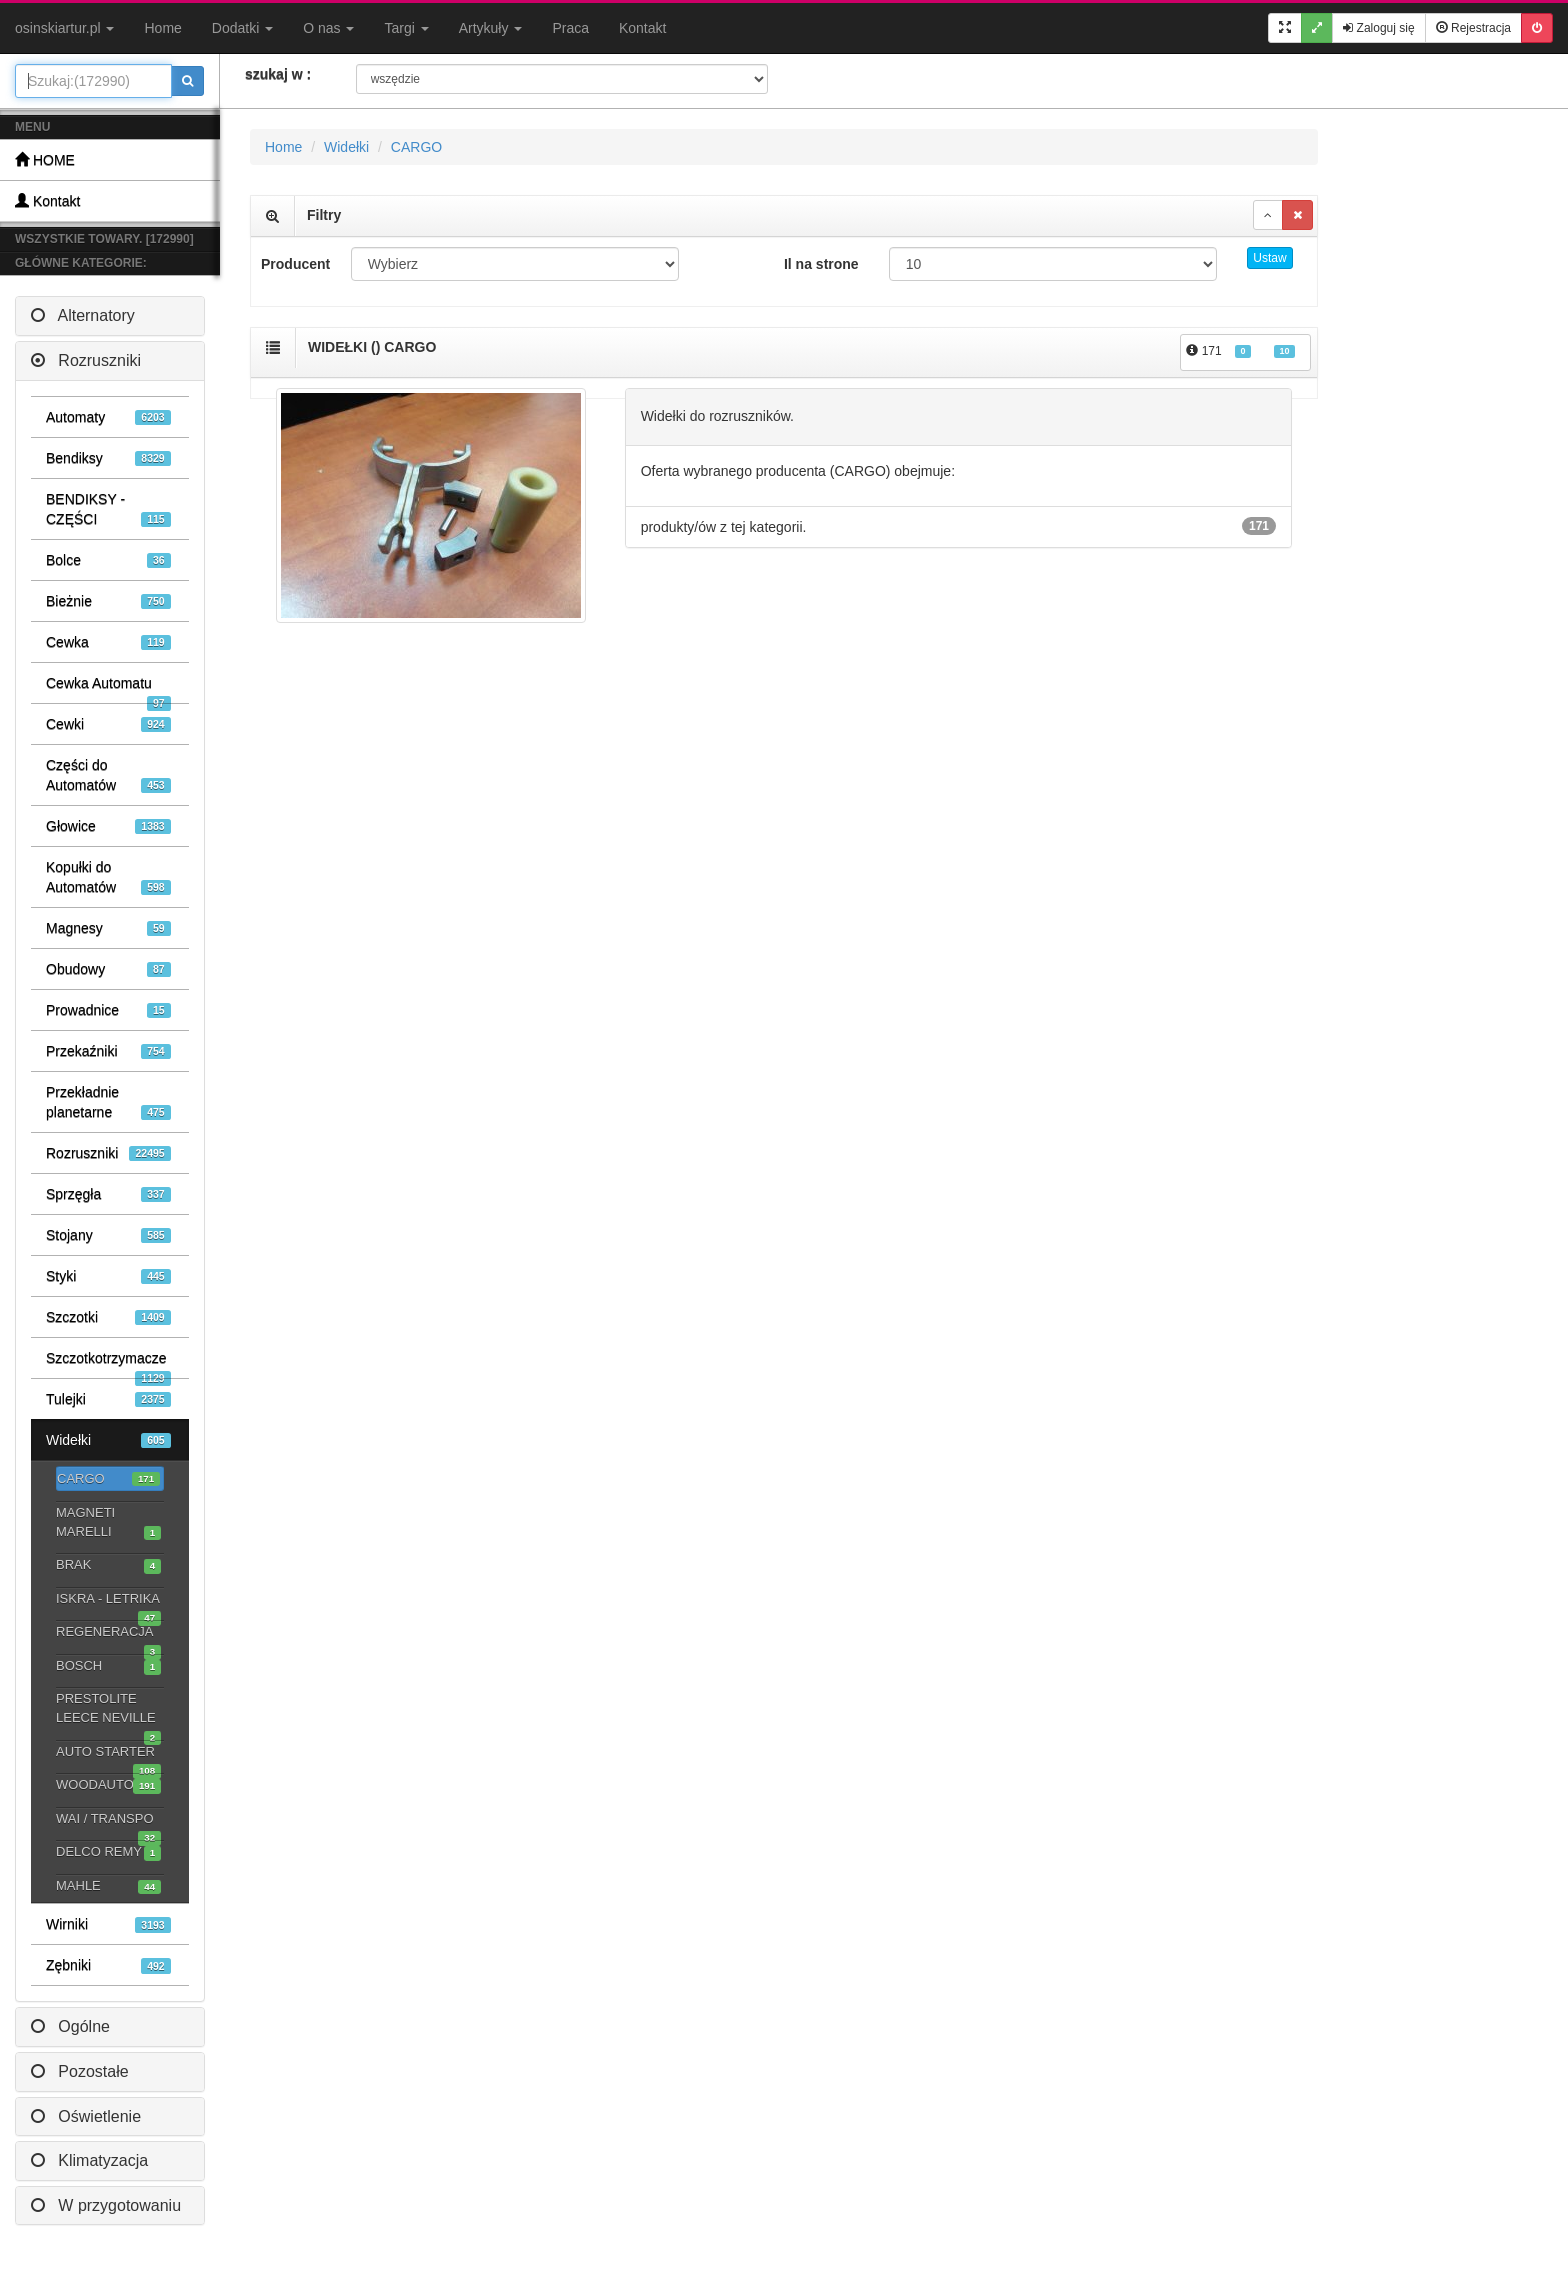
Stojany (108, 1235)
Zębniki (108, 1965)
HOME (45, 159)
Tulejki (108, 1399)
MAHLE (108, 1886)
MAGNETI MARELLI (108, 1522)
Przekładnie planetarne (108, 1102)
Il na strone (821, 264)
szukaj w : (278, 74)
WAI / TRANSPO (108, 1821)
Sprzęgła (108, 1194)
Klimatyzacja (89, 2160)
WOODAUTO (108, 1785)
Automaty (108, 417)
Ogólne (70, 2026)
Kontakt (642, 28)
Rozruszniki (86, 360)
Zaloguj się (1378, 28)
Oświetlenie (86, 2116)
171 (1240, 351)
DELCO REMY (108, 1852)
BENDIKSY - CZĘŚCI (108, 509)
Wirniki (108, 1924)
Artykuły (491, 28)
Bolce (108, 560)
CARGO (108, 1479)
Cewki (108, 724)
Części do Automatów (108, 775)
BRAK (108, 1565)
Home (162, 28)
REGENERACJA (108, 1634)
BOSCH (108, 1666)
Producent (295, 264)
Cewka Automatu (108, 689)
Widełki (108, 1440)
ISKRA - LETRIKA (108, 1601)
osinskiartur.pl (64, 28)
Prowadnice (108, 1010)
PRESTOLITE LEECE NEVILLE (108, 1710)
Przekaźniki (108, 1051)
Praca (570, 28)
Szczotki (108, 1317)
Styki (108, 1276)
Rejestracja (1473, 28)
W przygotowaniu (106, 2205)
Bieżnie (108, 601)
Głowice (108, 826)
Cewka (108, 642)
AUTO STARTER (108, 1754)
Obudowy (108, 969)
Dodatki (242, 28)
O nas (328, 28)
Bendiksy (108, 458)
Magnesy (108, 928)
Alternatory (83, 315)
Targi (406, 28)
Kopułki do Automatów (108, 877)
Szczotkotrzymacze (108, 1364)
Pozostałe (80, 2071)
